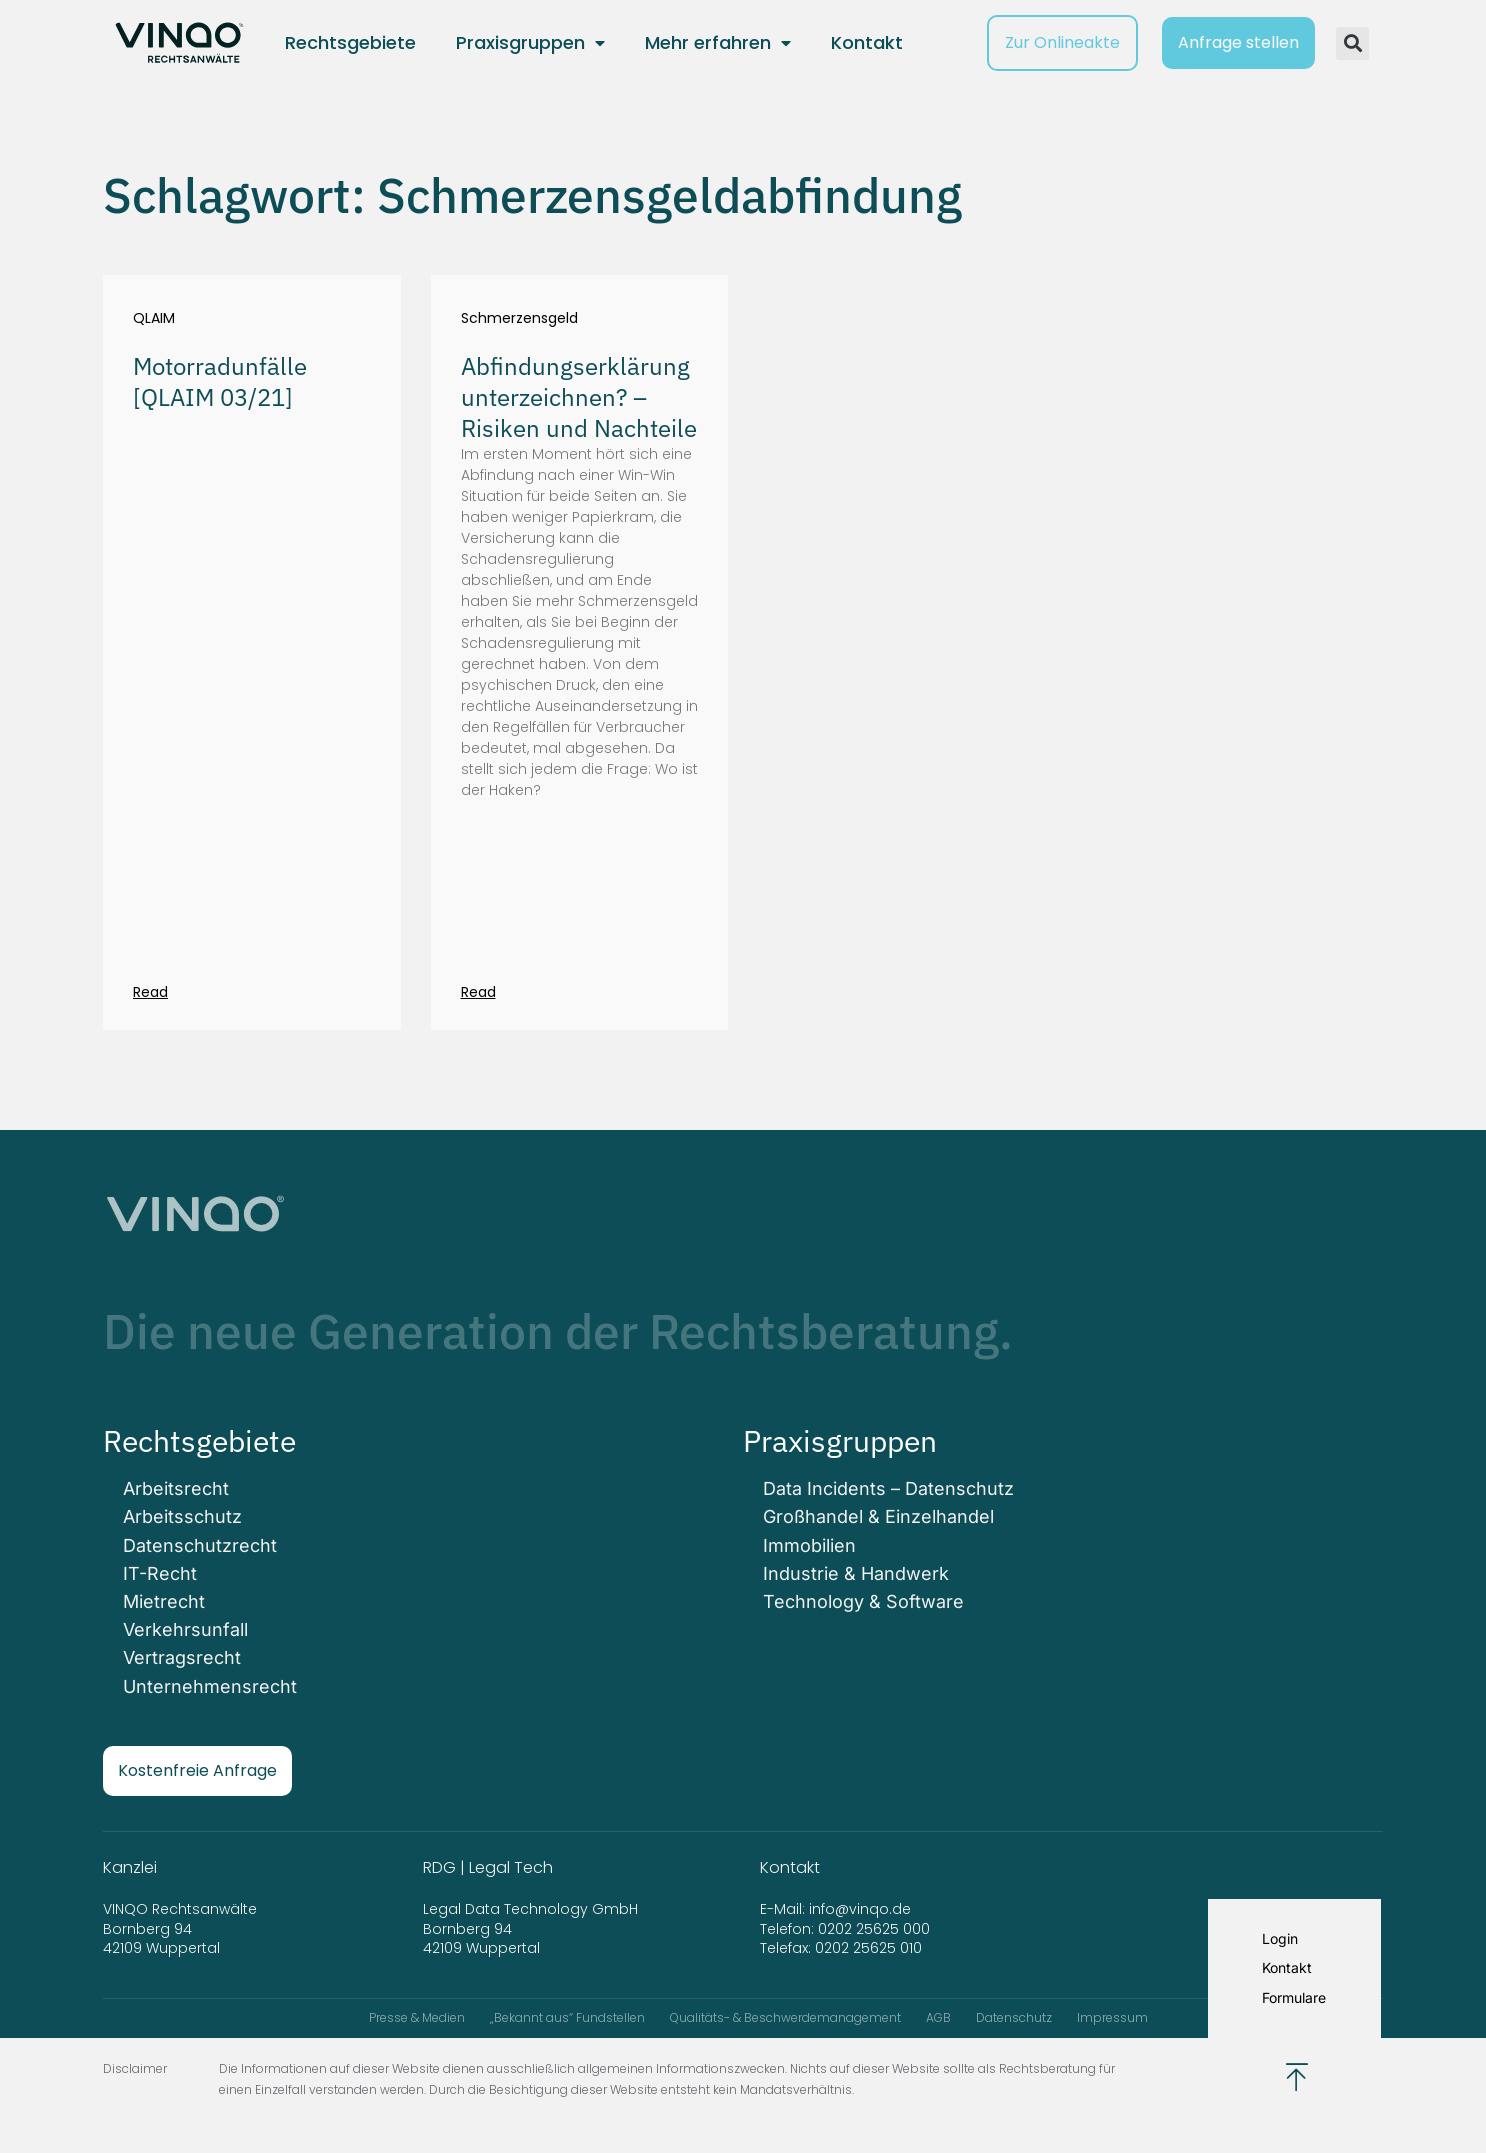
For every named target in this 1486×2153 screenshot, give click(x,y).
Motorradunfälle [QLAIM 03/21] (220, 381)
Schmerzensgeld (519, 318)
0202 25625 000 (874, 1929)
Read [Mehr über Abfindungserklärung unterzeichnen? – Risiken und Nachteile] (478, 992)
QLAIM (154, 318)
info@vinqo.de (862, 1909)
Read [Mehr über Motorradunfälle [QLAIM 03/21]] (150, 992)
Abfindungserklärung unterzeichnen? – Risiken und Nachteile (579, 397)
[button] (1352, 43)
